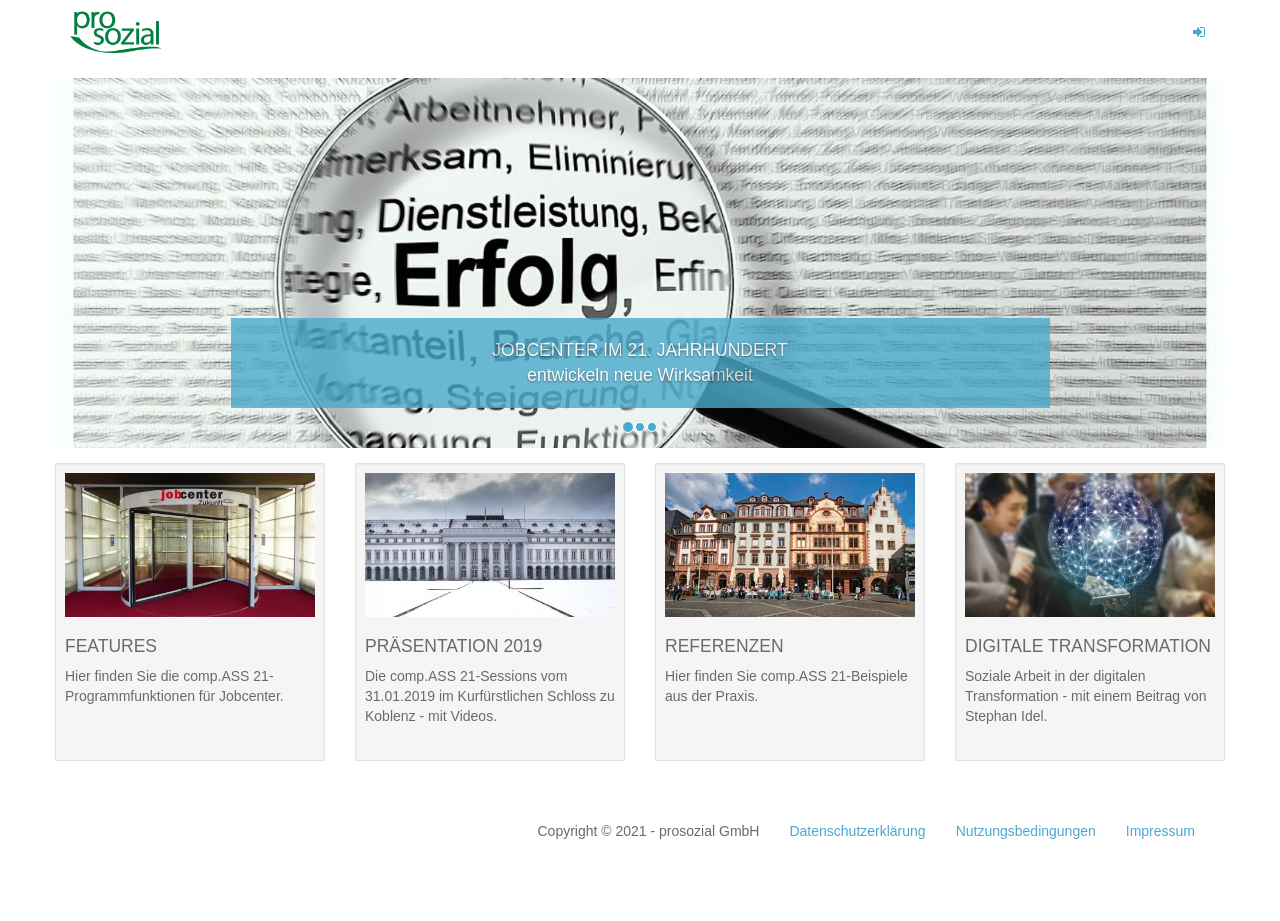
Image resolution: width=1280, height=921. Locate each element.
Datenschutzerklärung (857, 831)
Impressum (1160, 831)
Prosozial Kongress (124, 32)
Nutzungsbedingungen (1026, 831)
